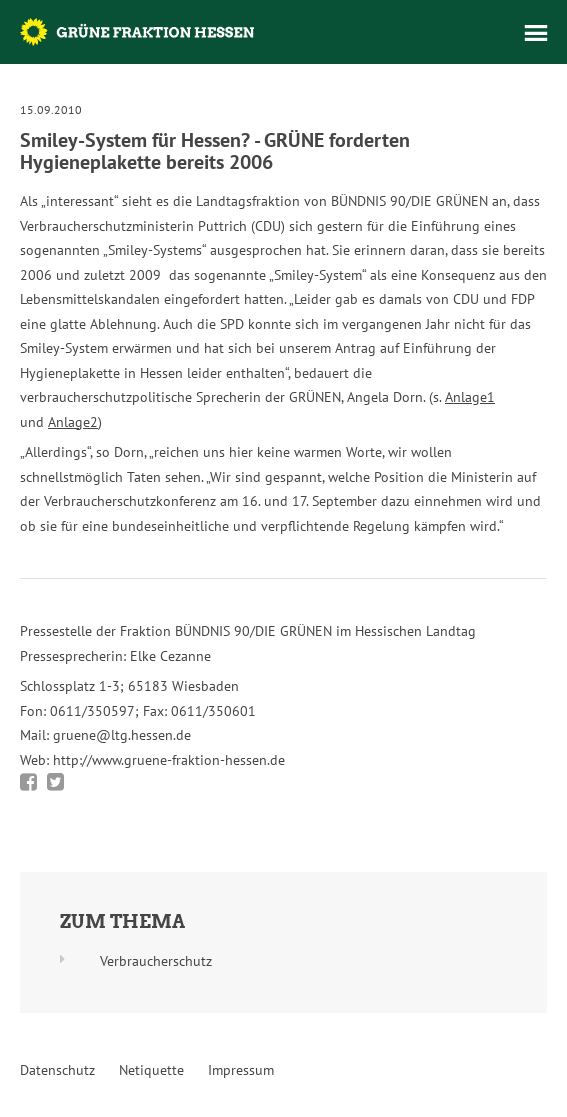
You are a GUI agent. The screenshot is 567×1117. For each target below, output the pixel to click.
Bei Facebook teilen (28, 782)
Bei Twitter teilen (55, 782)
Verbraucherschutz (156, 961)
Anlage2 (73, 422)
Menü (536, 33)
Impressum (241, 1070)
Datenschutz (57, 1070)
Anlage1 (470, 397)
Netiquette (151, 1070)
